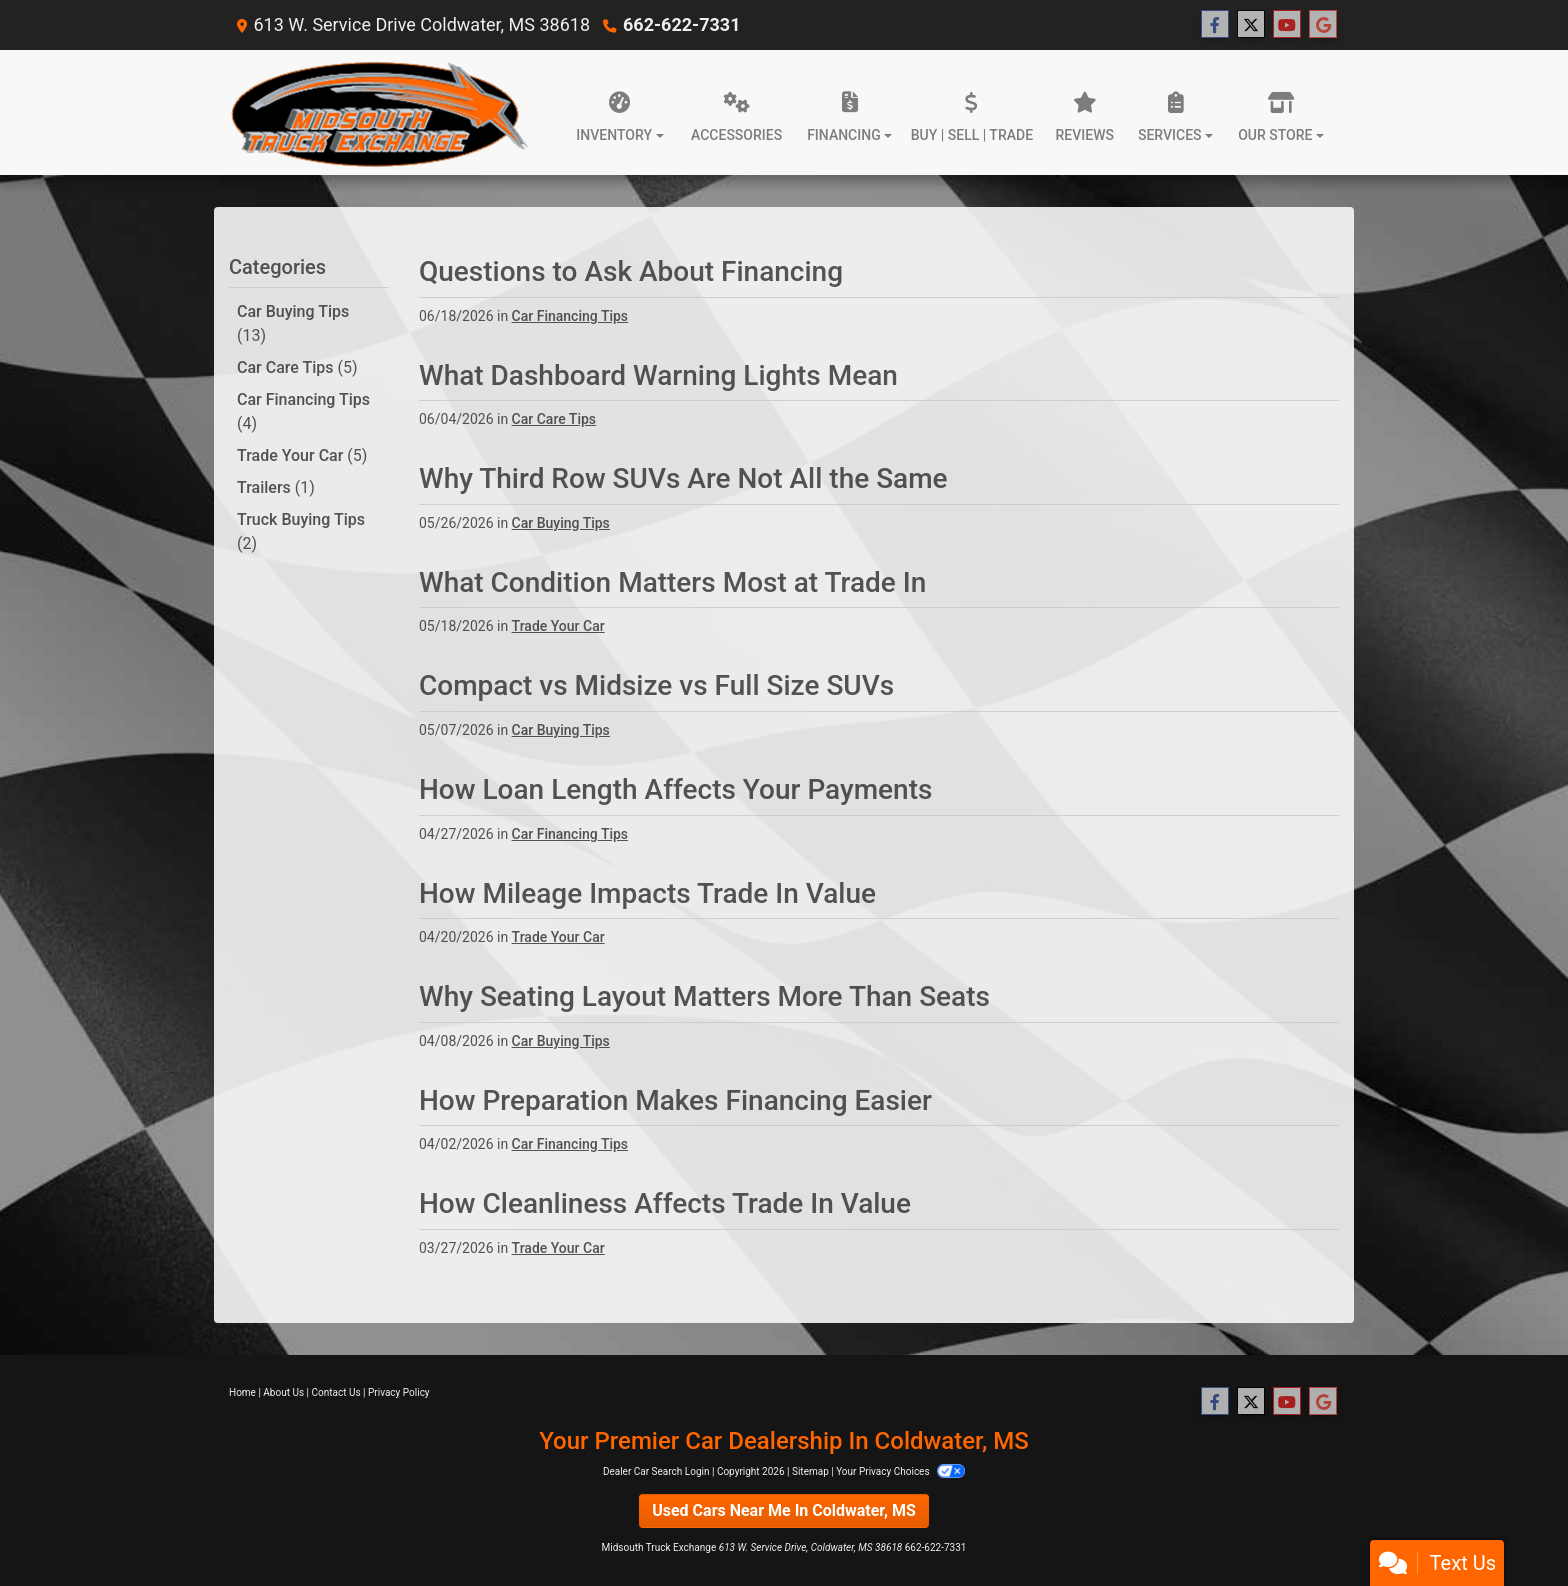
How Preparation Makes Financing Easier (675, 1100)
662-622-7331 (681, 24)
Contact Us (336, 1392)
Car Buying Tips (293, 323)
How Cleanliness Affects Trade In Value (665, 1203)
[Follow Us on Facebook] (1215, 25)
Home (242, 1392)
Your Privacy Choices (900, 1471)
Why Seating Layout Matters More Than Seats (704, 996)
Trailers (276, 487)
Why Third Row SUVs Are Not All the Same (683, 478)
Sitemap (810, 1471)
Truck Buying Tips (301, 531)
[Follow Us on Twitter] (1251, 25)
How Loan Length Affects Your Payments (675, 789)
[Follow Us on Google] (1323, 25)
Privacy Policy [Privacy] (399, 1392)
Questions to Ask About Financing (631, 271)
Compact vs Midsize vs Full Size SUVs (656, 685)
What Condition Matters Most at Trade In (672, 582)
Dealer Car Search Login (656, 1471)
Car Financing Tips (303, 411)
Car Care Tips (297, 367)
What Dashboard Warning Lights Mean (658, 375)
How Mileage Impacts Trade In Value (647, 893)
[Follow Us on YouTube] (1287, 25)
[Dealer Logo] (378, 112)
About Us (283, 1392)
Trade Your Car (302, 455)
